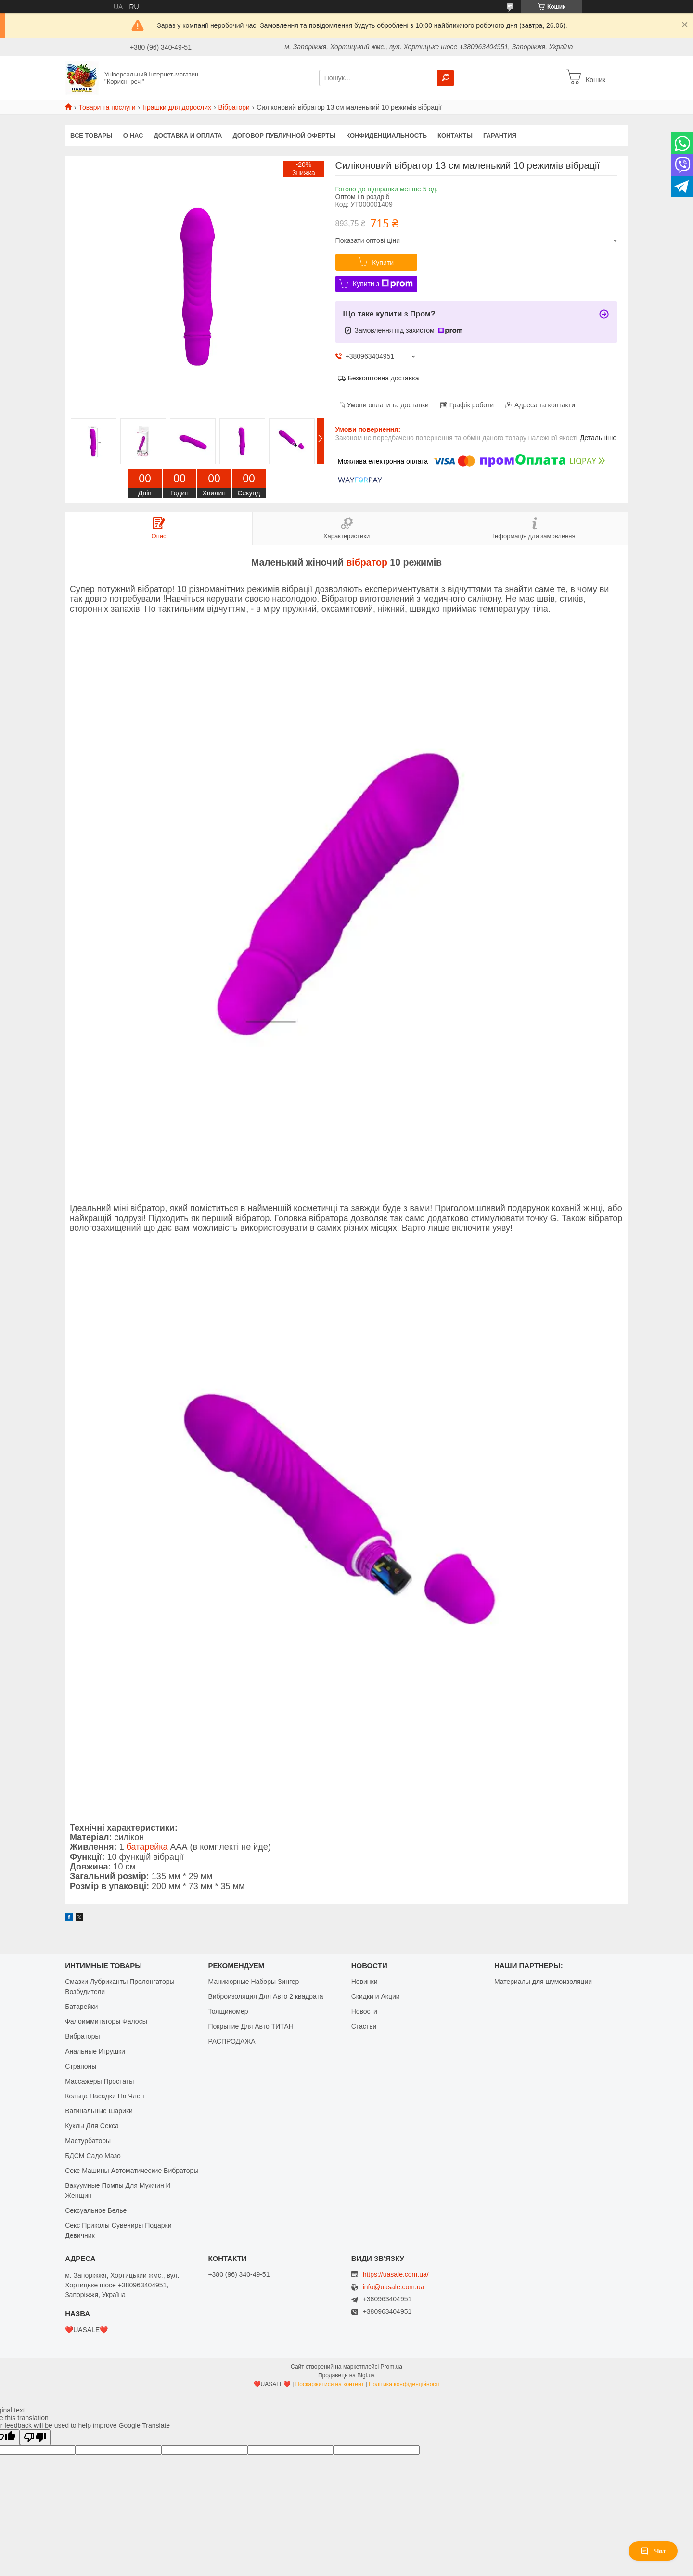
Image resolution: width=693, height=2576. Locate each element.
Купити (383, 262)
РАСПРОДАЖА (231, 2041)
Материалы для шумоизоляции (543, 1981)
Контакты (455, 135)
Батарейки (81, 2006)
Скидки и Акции (375, 1996)
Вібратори (233, 107)
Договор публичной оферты (283, 135)
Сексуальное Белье (96, 2210)
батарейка (147, 1847)
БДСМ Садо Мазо (93, 2155)
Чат (653, 2551)
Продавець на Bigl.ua (346, 2375)
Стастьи (364, 2026)
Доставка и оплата (188, 135)
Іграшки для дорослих (176, 107)
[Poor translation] (35, 2437)
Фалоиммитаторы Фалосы (106, 2021)
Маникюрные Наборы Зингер (253, 1981)
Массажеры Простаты (99, 2081)
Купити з (383, 283)
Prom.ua (391, 2366)
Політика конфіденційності (404, 2384)
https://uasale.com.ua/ (396, 2274)
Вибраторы (82, 2036)
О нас (133, 135)
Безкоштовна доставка (383, 378)
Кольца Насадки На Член (104, 2096)
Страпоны (80, 2066)
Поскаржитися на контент (329, 2384)
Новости (364, 2011)
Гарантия (499, 135)
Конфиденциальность (386, 135)
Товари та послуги (106, 107)
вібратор (366, 562)
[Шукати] (445, 78)
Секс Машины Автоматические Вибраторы (131, 2170)
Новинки (364, 1981)
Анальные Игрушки (95, 2051)
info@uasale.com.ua (393, 2287)
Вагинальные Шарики (99, 2111)
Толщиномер (228, 2011)
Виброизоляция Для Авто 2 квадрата (265, 1996)
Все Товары (91, 135)
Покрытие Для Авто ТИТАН (250, 2026)
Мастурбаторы (88, 2141)
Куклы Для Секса (92, 2126)
